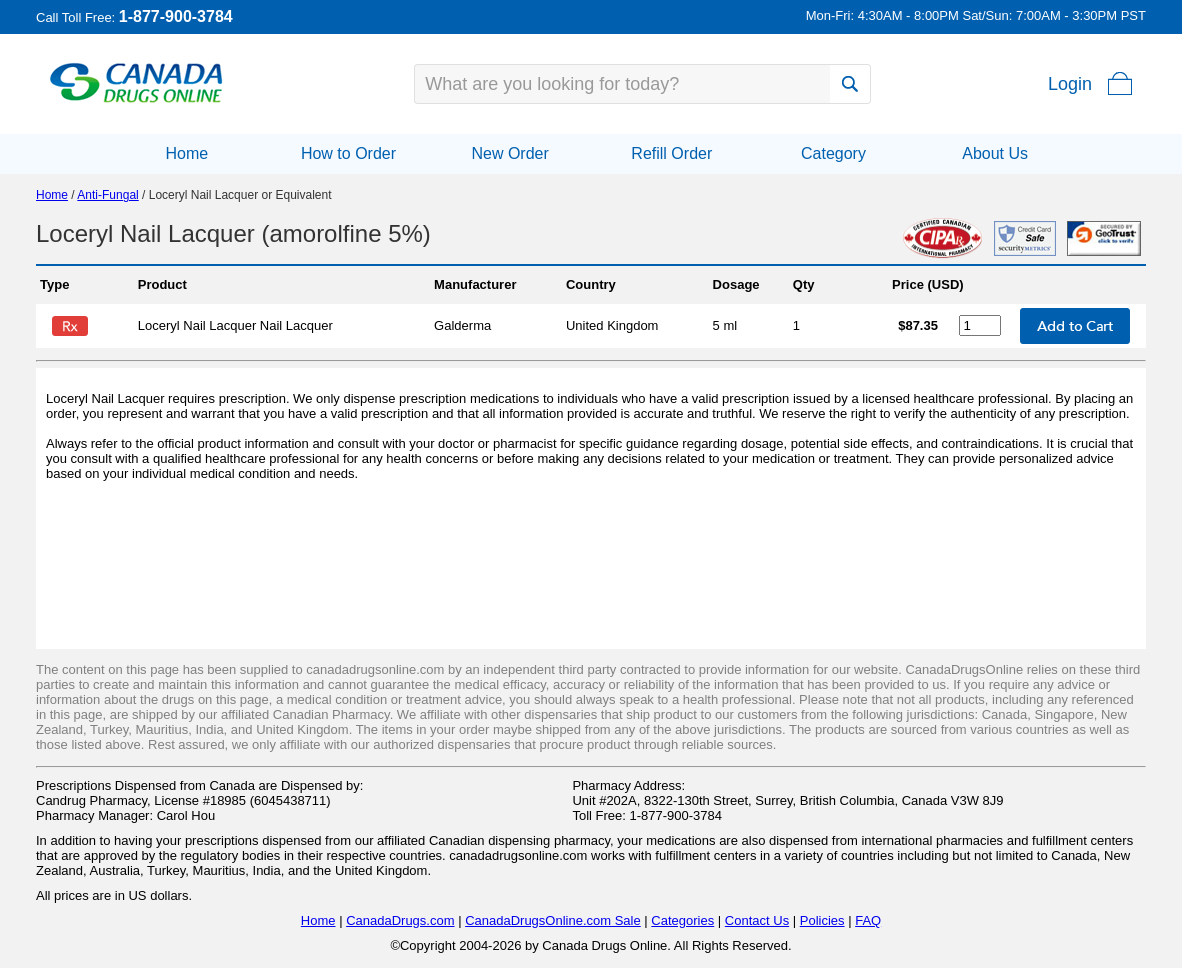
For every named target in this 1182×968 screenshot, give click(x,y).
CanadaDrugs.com (400, 920)
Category (833, 153)
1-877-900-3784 (176, 16)
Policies (822, 920)
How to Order (348, 153)
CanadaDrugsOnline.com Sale (553, 920)
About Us (995, 153)
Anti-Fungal (107, 195)
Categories (682, 920)
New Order (509, 153)
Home (186, 153)
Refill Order (671, 153)
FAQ (868, 920)
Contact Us (757, 920)
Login (1070, 84)
